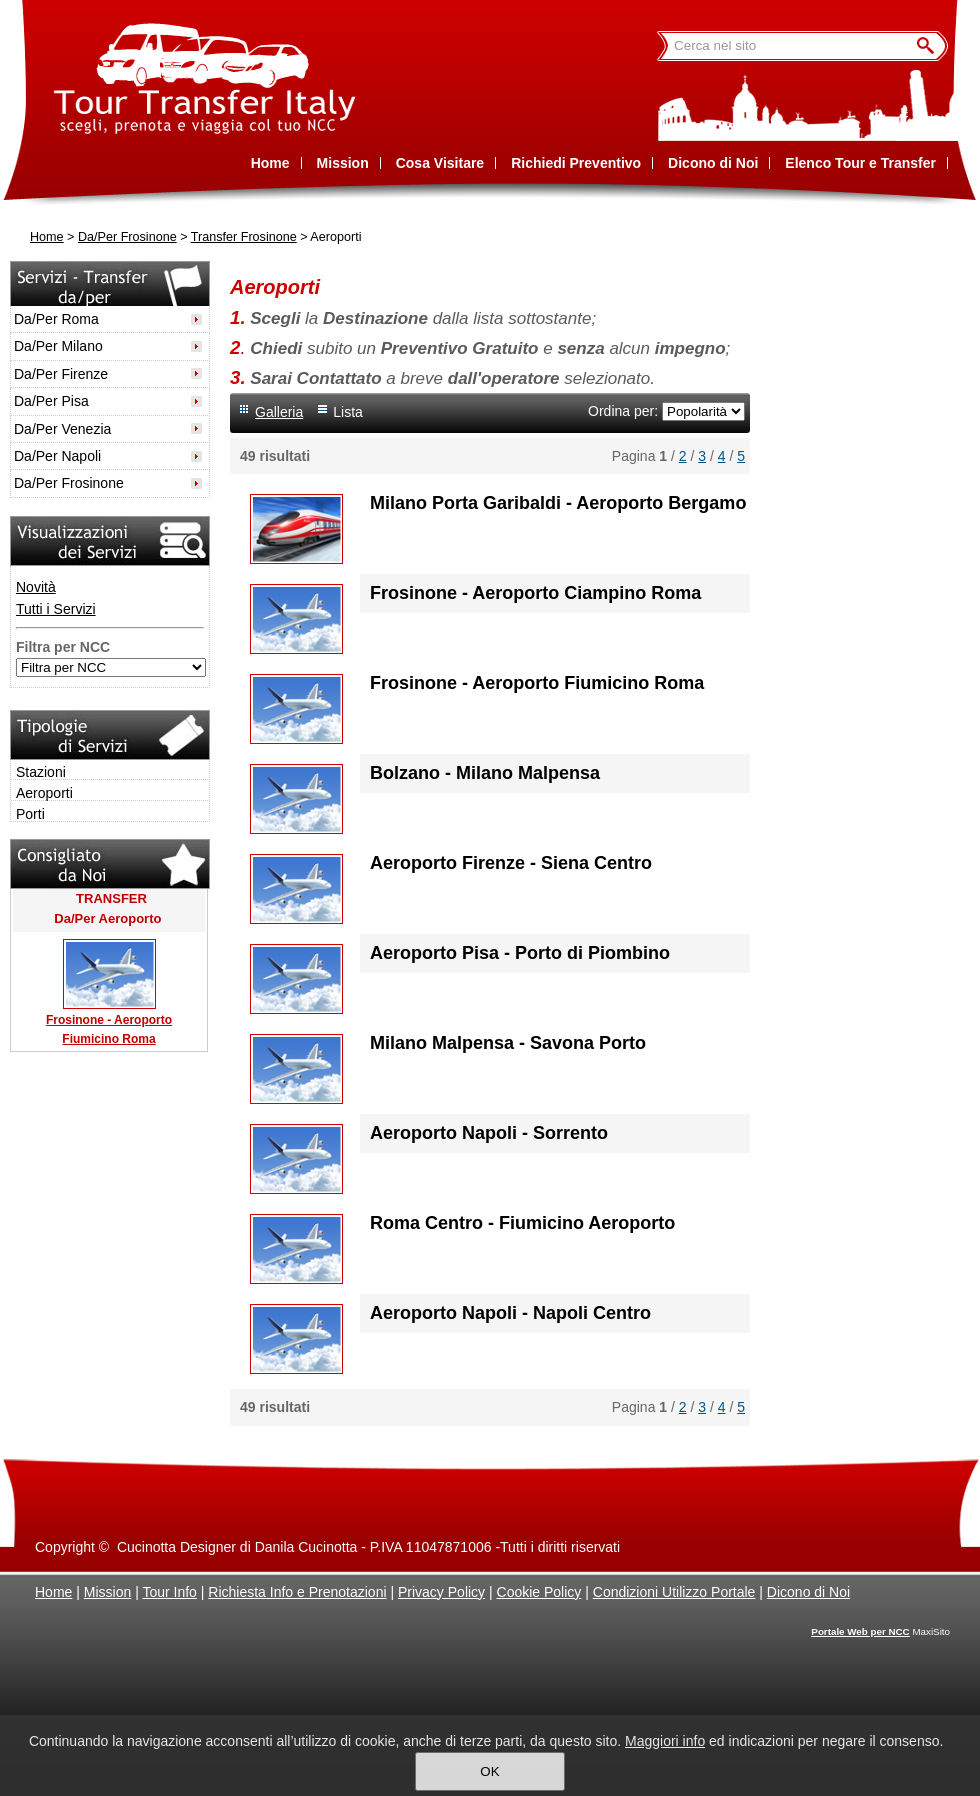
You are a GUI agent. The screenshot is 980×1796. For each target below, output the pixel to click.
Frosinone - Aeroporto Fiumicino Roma (537, 683)
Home (47, 237)
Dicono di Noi (808, 1592)
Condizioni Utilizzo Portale (674, 1592)
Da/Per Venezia (62, 429)
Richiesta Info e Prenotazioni (297, 1592)
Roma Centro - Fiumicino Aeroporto (522, 1223)
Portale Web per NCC (860, 1631)
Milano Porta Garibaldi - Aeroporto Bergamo (558, 503)
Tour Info (169, 1592)
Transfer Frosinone (244, 237)
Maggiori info (665, 1741)
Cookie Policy (539, 1592)
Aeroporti (44, 793)
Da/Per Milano (58, 346)
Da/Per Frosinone (127, 237)
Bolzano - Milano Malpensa (485, 773)
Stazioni (41, 772)
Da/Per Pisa (51, 401)
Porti (30, 814)
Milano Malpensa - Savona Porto (508, 1043)
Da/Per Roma (56, 319)
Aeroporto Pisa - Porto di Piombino (520, 953)
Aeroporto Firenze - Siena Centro (511, 863)
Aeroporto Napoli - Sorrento (489, 1133)
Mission (107, 1592)
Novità (36, 587)
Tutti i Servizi (56, 609)
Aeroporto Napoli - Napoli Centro (510, 1313)
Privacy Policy (441, 1592)
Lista (348, 412)
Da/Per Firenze (61, 374)
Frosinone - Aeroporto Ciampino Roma (535, 593)
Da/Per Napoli (57, 456)
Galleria (279, 412)
